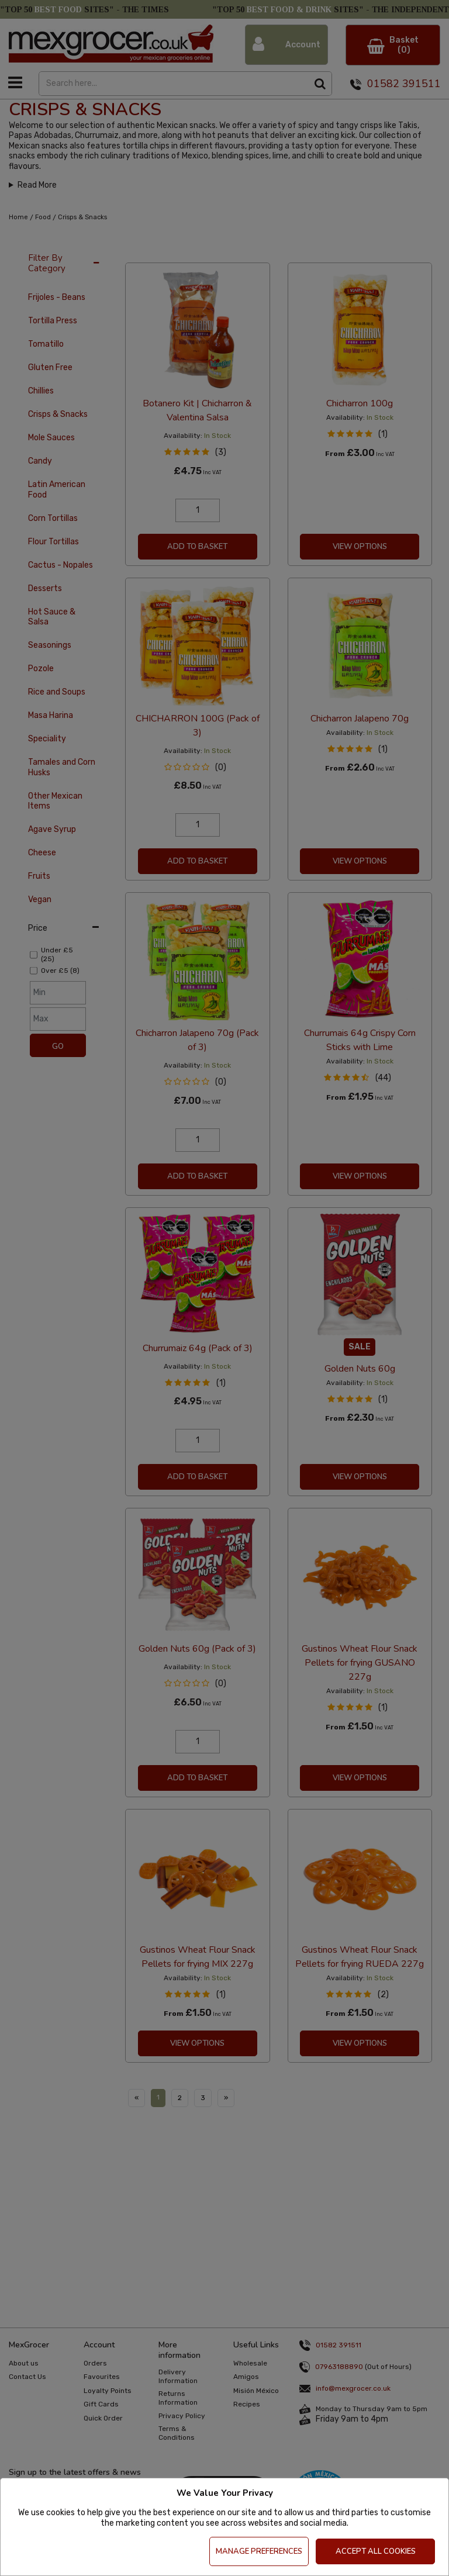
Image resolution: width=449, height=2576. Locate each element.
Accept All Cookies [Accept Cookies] (376, 2551)
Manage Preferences (259, 2551)
